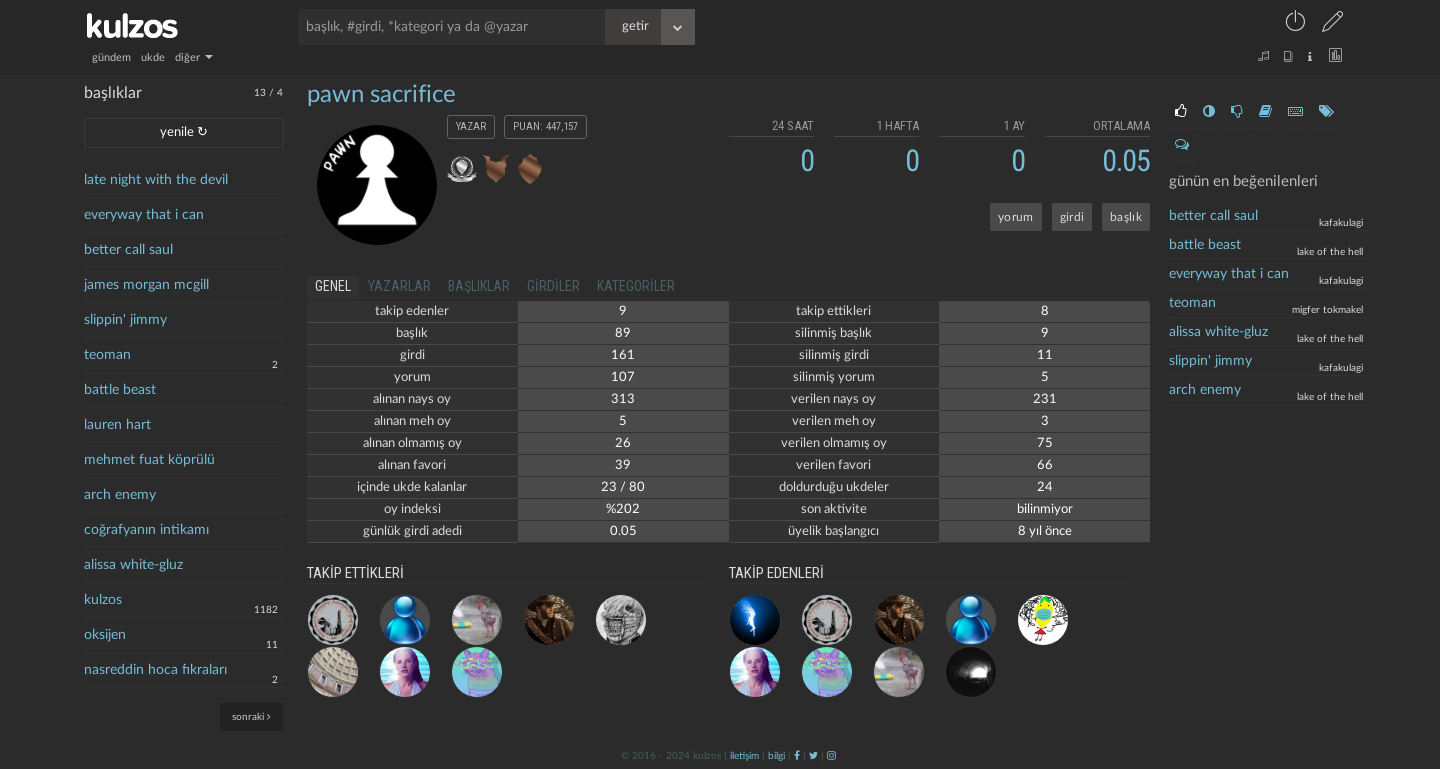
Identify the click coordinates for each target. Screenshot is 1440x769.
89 (623, 333)
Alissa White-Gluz (1218, 332)
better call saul (128, 250)
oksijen (105, 635)
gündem (111, 57)
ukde (153, 57)
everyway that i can (144, 215)
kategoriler (636, 286)
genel (333, 286)
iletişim (744, 756)
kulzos (103, 600)
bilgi (776, 756)
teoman (107, 355)
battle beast (120, 390)
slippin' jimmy (125, 320)
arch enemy (120, 495)
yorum (1016, 217)
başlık (1126, 217)
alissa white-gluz (133, 565)
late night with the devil (156, 180)
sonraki (251, 716)
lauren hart (117, 425)
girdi (1072, 217)
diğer (194, 57)
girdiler (553, 286)
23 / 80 (623, 487)
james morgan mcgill (146, 285)
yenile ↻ (184, 132)
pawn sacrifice (381, 95)
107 (623, 377)
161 (623, 355)
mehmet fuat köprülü (149, 460)
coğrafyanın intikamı (146, 530)
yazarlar (399, 286)
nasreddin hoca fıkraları (155, 670)
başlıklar (479, 286)
